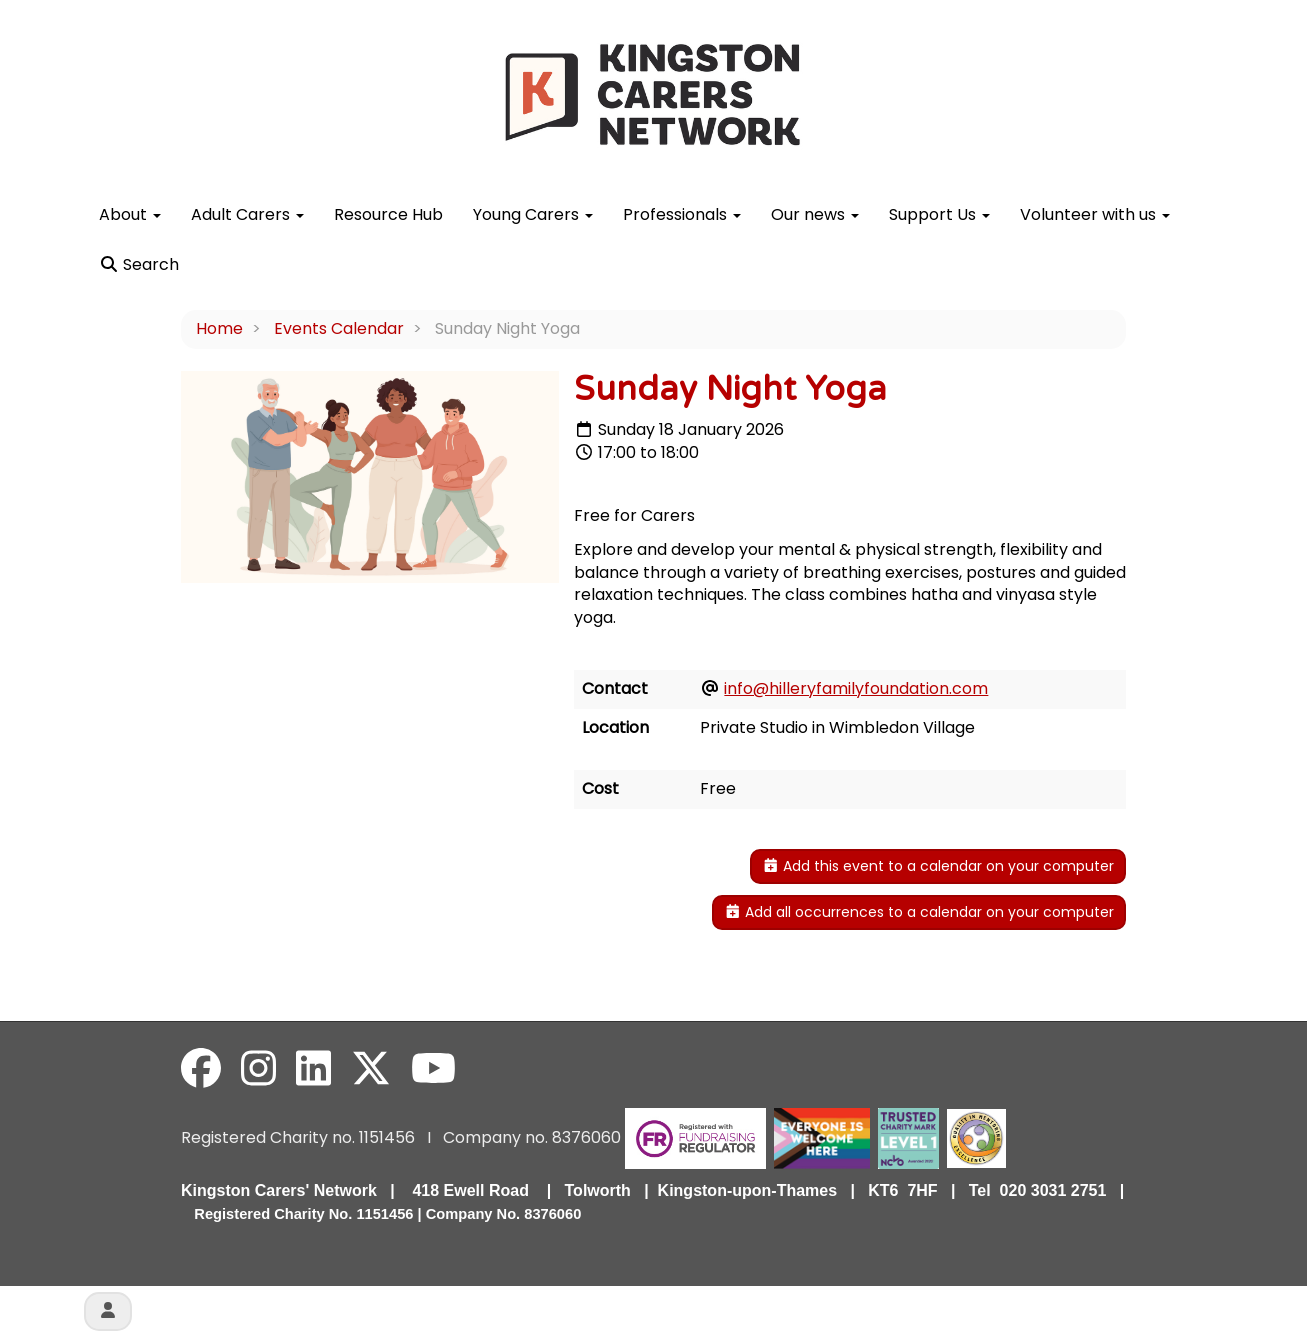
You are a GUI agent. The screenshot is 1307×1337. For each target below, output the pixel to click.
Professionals (682, 214)
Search (139, 264)
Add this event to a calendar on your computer (938, 866)
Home (219, 328)
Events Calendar (339, 328)
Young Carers (533, 214)
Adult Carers (247, 214)
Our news (815, 214)
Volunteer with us (1095, 214)
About (130, 214)
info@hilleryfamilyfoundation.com (856, 688)
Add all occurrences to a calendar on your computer (919, 912)
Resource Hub (388, 214)
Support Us (939, 214)
